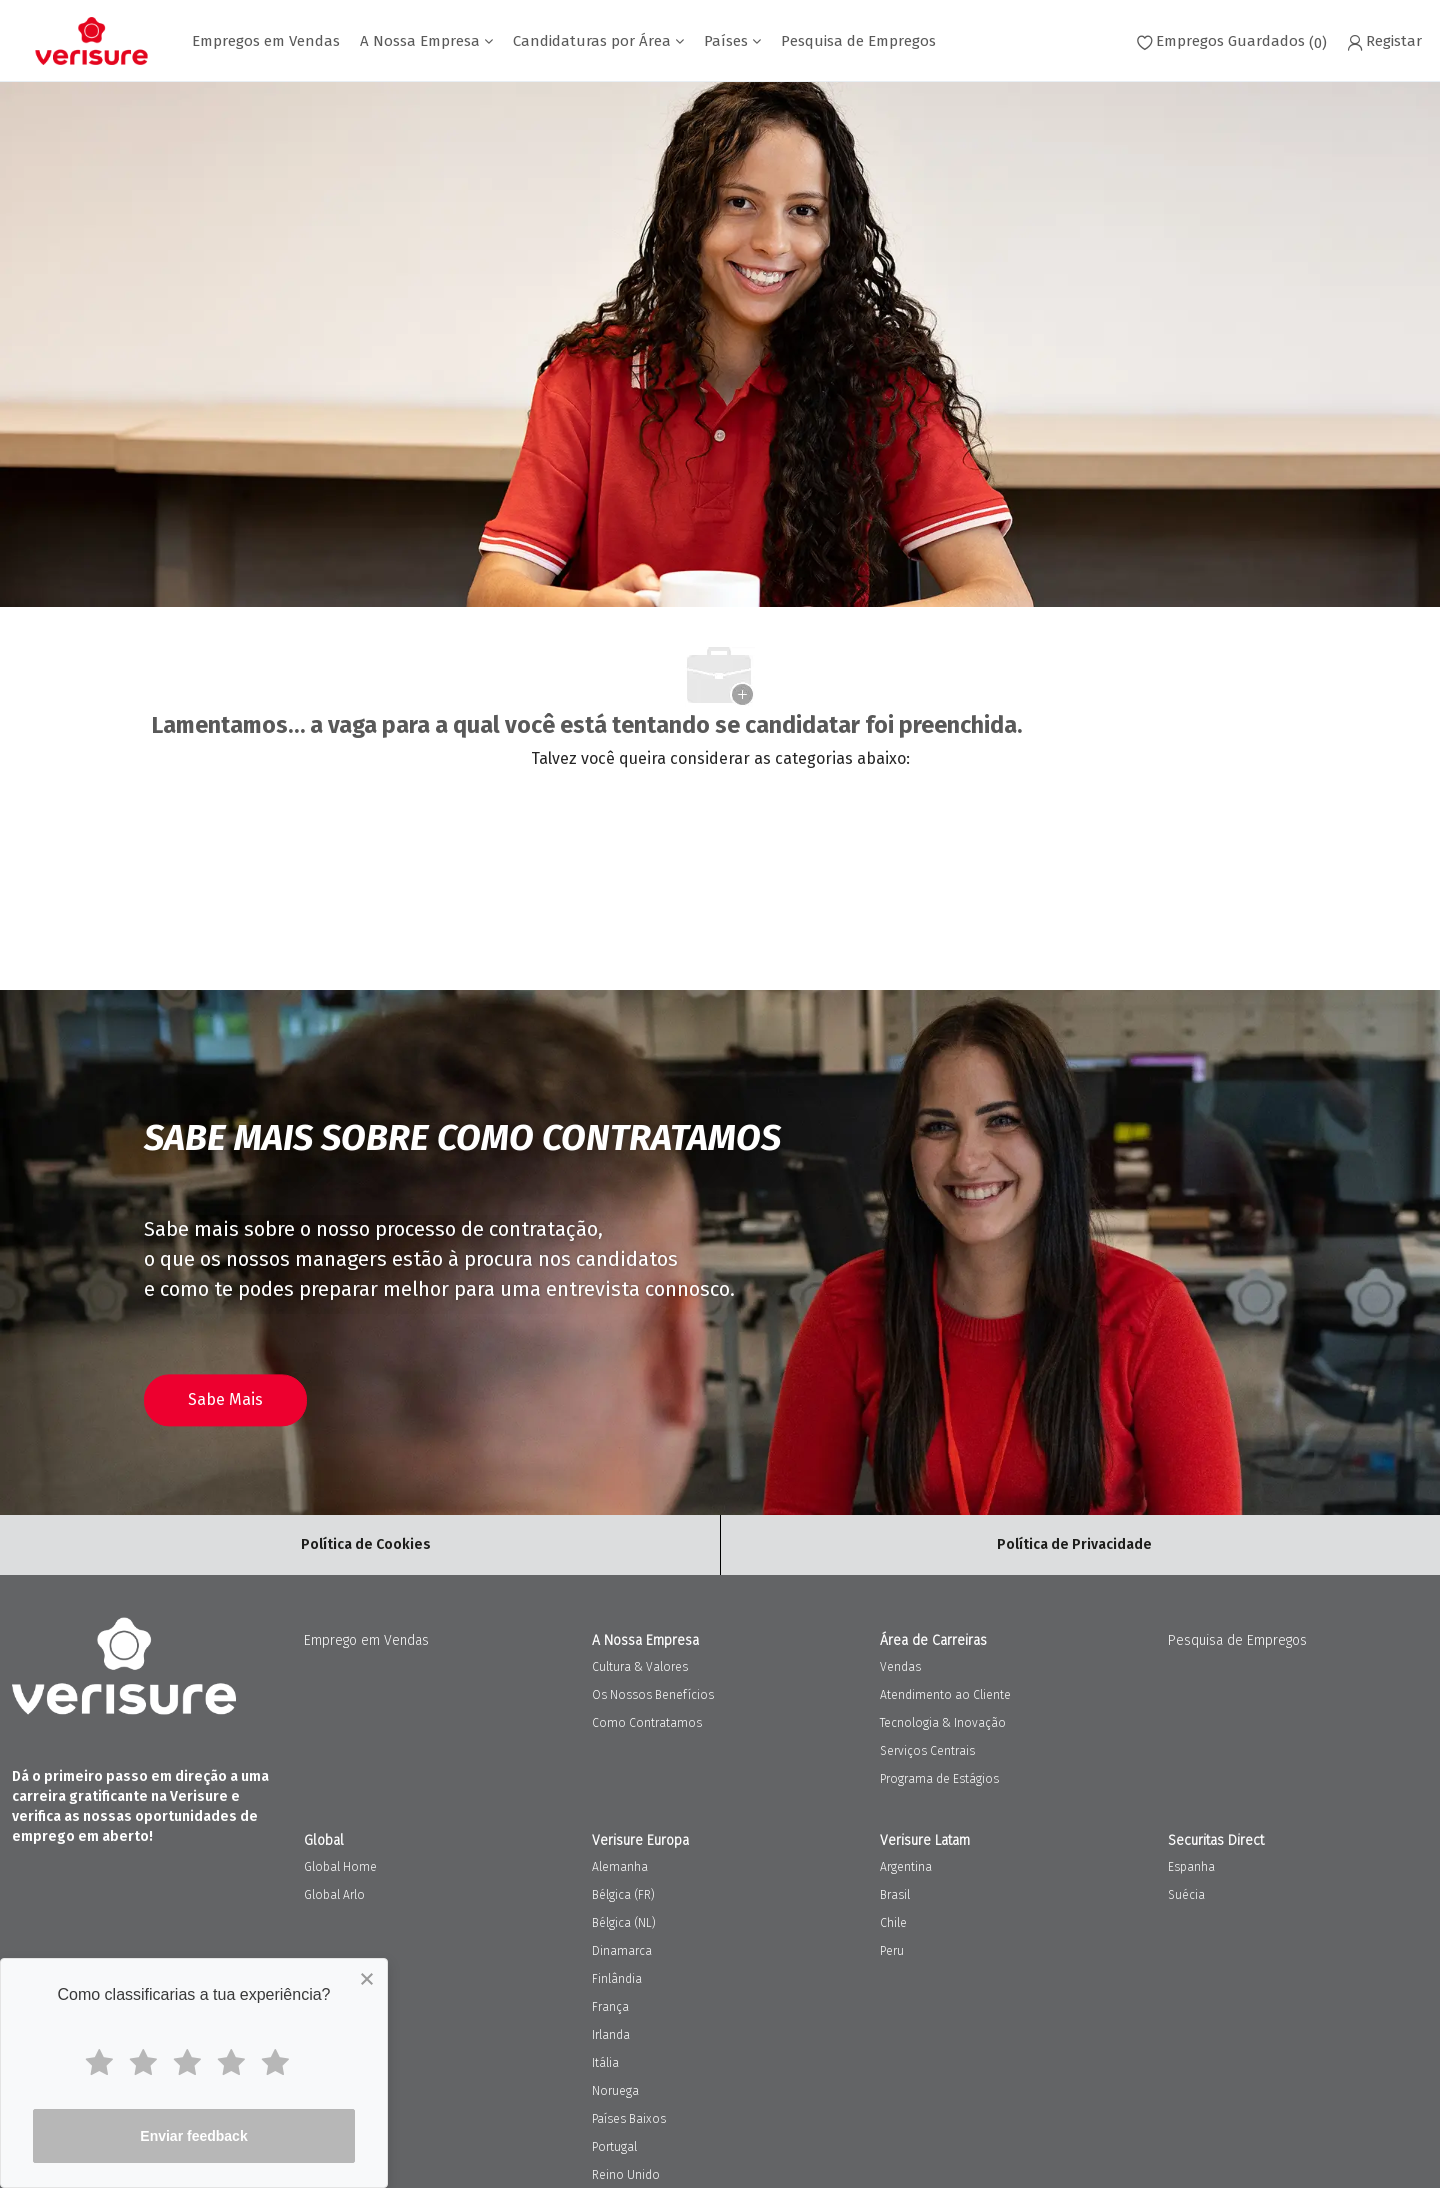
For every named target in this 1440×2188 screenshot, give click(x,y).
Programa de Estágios (939, 1779)
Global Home (340, 1867)
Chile (893, 1923)
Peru (892, 1951)
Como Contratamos (647, 1723)
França (610, 2007)
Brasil (895, 1895)
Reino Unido (626, 2175)
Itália (605, 2063)
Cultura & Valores (640, 1667)
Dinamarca (622, 1951)
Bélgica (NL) (624, 1923)
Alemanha (620, 1867)
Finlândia (617, 1979)
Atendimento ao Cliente (945, 1695)
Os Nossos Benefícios (653, 1695)
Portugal (614, 2147)
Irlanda (611, 2035)
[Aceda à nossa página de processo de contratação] (225, 1400)
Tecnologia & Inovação (943, 1723)
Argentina (906, 1867)
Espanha (1191, 1867)
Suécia (1186, 1895)
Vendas (900, 1667)
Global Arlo (334, 1895)
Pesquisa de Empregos (858, 41)
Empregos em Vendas (266, 41)
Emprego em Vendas (366, 1640)
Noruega (615, 2091)
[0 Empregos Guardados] (1232, 41)
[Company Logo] (91, 41)
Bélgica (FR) (623, 1895)
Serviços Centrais (927, 1751)
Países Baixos (629, 2119)
